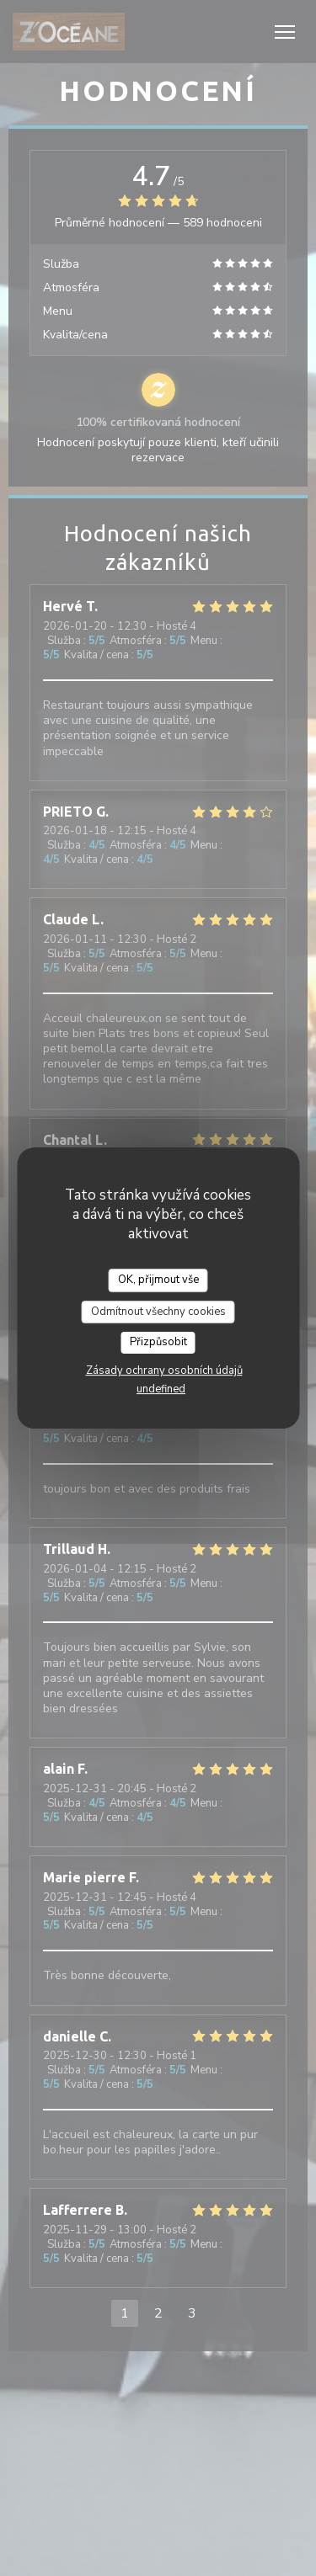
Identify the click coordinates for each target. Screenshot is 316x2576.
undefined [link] (161, 1389)
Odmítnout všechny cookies (158, 1311)
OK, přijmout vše (158, 1279)
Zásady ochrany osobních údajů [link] (164, 1370)
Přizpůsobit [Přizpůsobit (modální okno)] (158, 1341)
